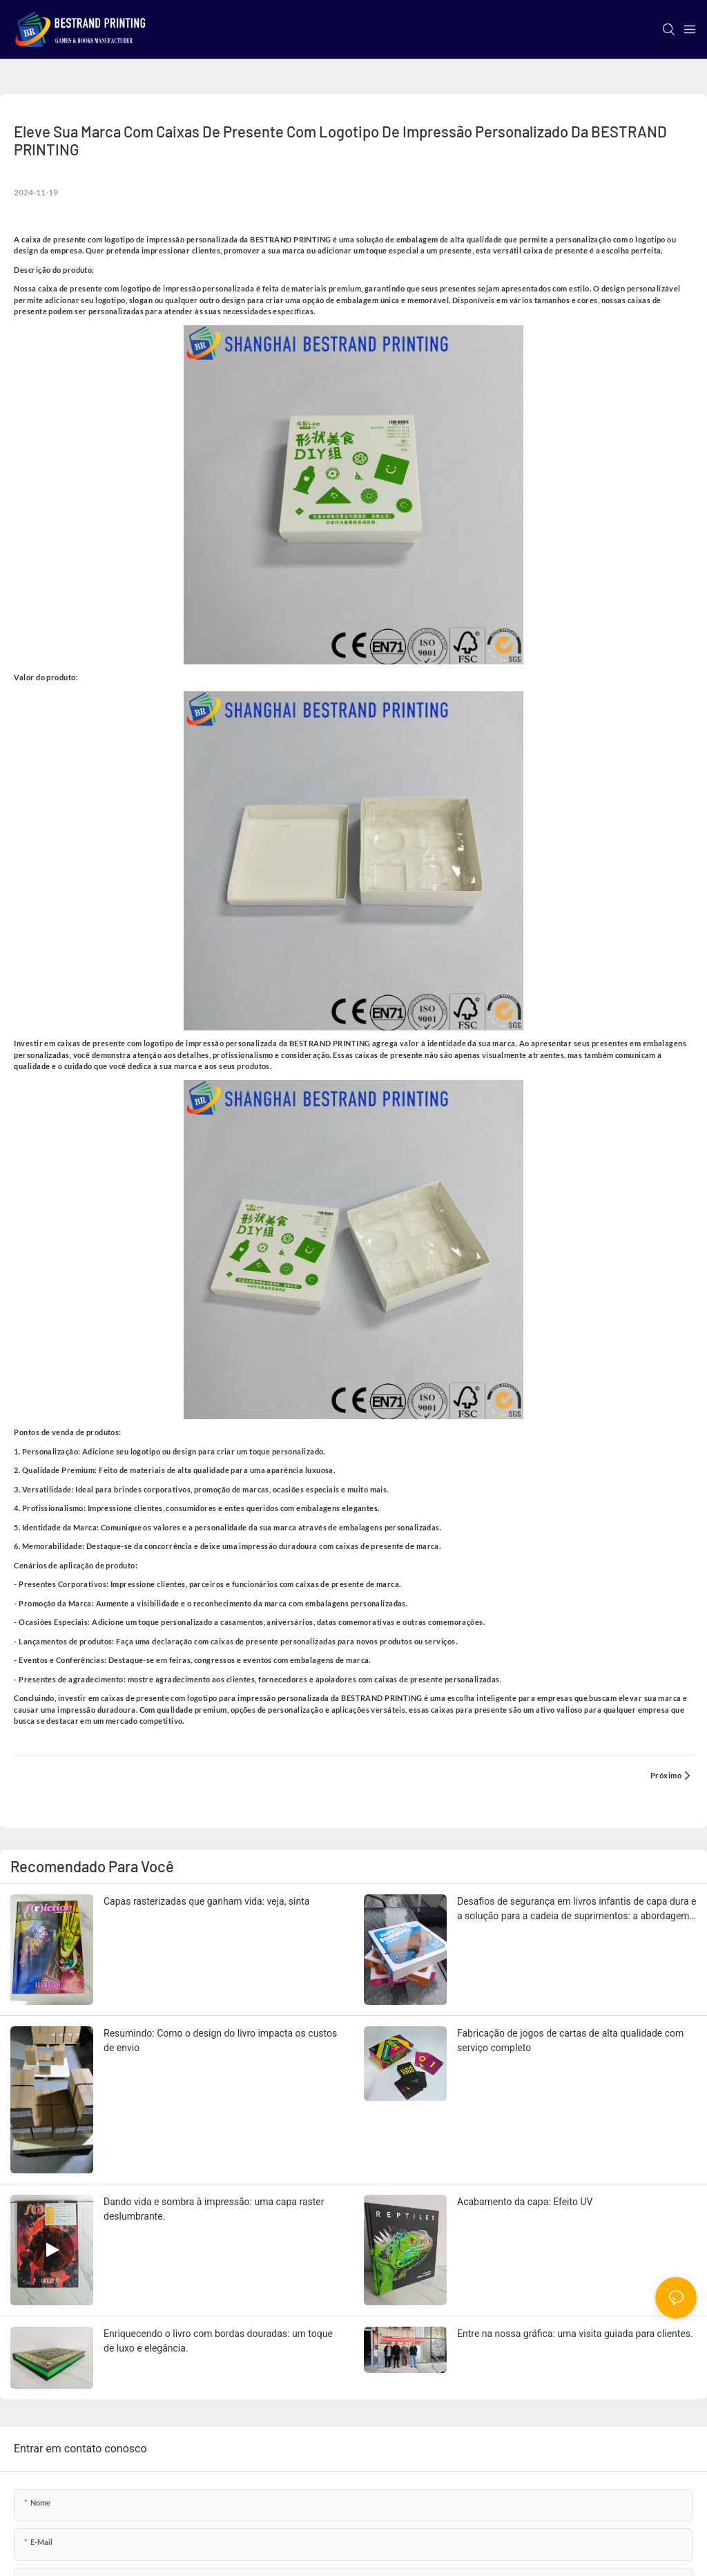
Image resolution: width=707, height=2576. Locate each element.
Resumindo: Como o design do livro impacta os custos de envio (220, 2040)
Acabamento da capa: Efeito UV (524, 2201)
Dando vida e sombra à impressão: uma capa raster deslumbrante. (214, 2209)
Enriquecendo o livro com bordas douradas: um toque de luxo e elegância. (218, 2341)
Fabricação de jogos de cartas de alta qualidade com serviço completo (570, 2040)
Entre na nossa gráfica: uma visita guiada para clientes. (575, 2333)
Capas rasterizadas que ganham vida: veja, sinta (206, 1901)
